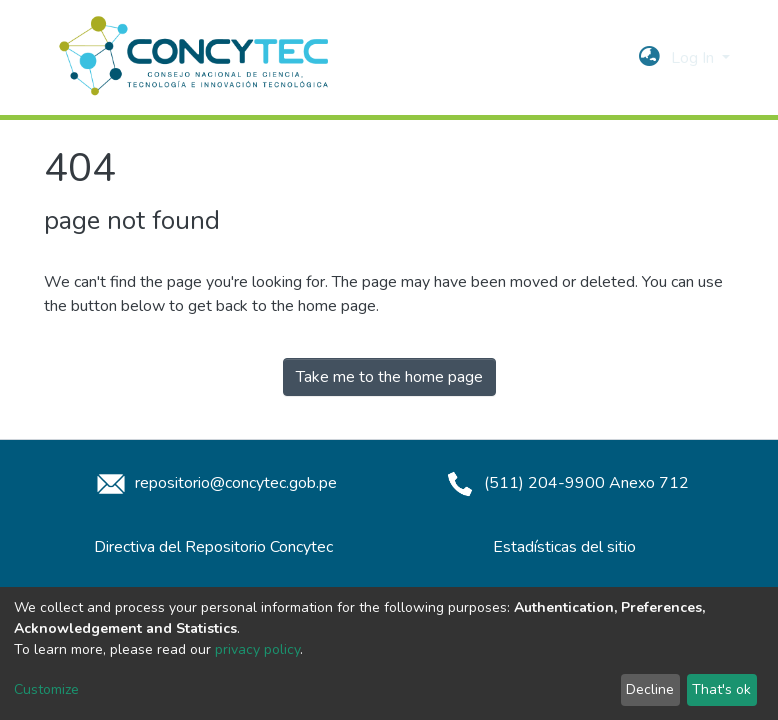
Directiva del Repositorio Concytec (213, 547)
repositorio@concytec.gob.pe (214, 483)
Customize (46, 689)
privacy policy (257, 649)
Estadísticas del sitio (564, 547)
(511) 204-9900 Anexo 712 (564, 483)
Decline (650, 689)
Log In (694, 58)
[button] (649, 58)
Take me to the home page (389, 377)
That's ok (721, 689)
